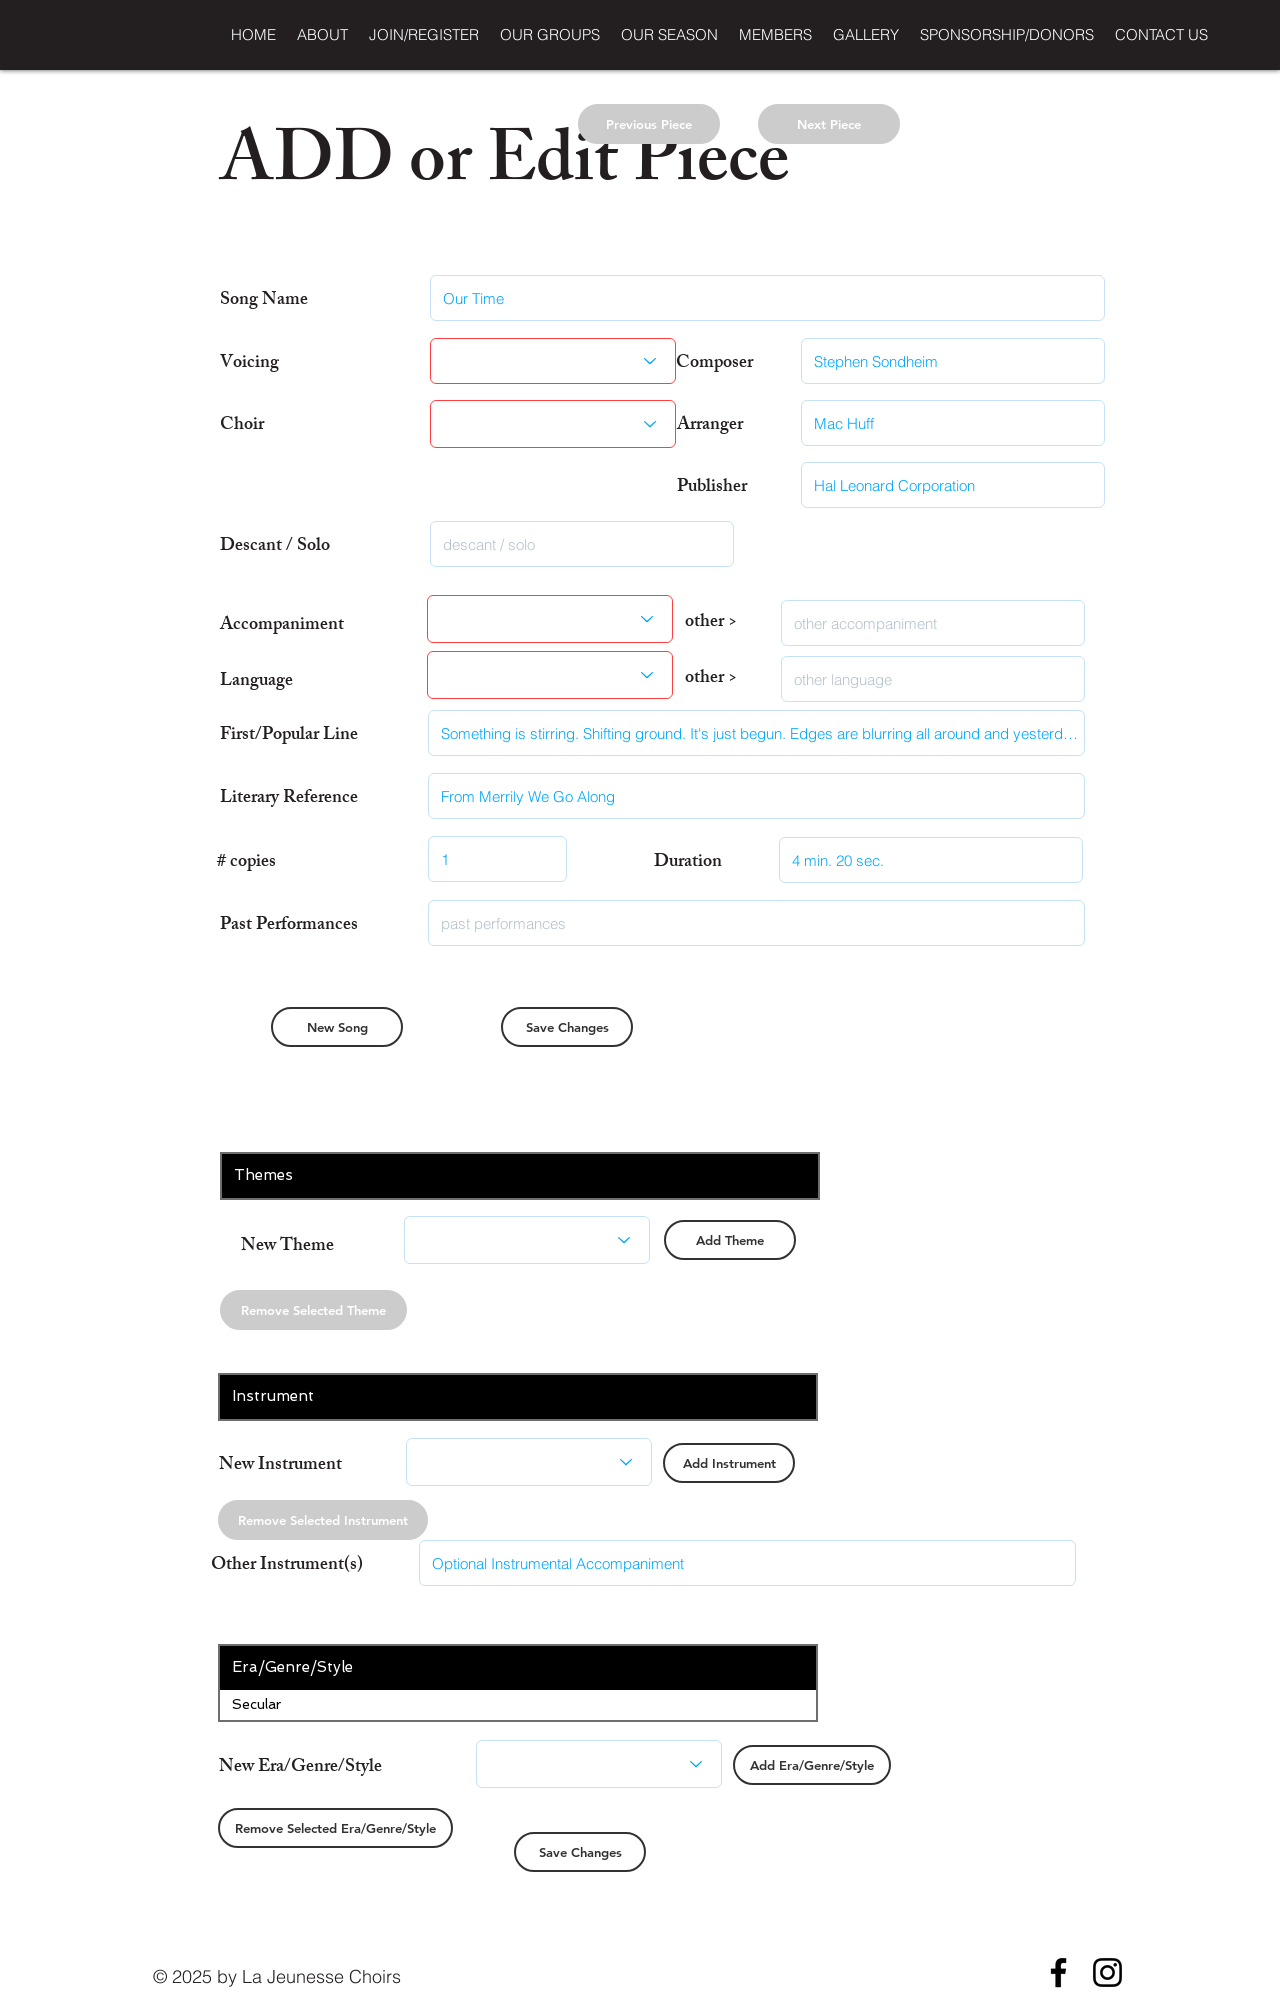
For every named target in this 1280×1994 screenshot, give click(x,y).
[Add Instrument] (729, 1463)
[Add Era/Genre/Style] (812, 1765)
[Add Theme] (730, 1240)
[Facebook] (1058, 1972)
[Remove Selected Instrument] (323, 1520)
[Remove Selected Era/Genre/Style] (335, 1828)
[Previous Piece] (649, 124)
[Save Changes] (567, 1027)
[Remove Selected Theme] (313, 1310)
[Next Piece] (829, 124)
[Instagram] (1107, 1972)
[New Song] (337, 1027)
